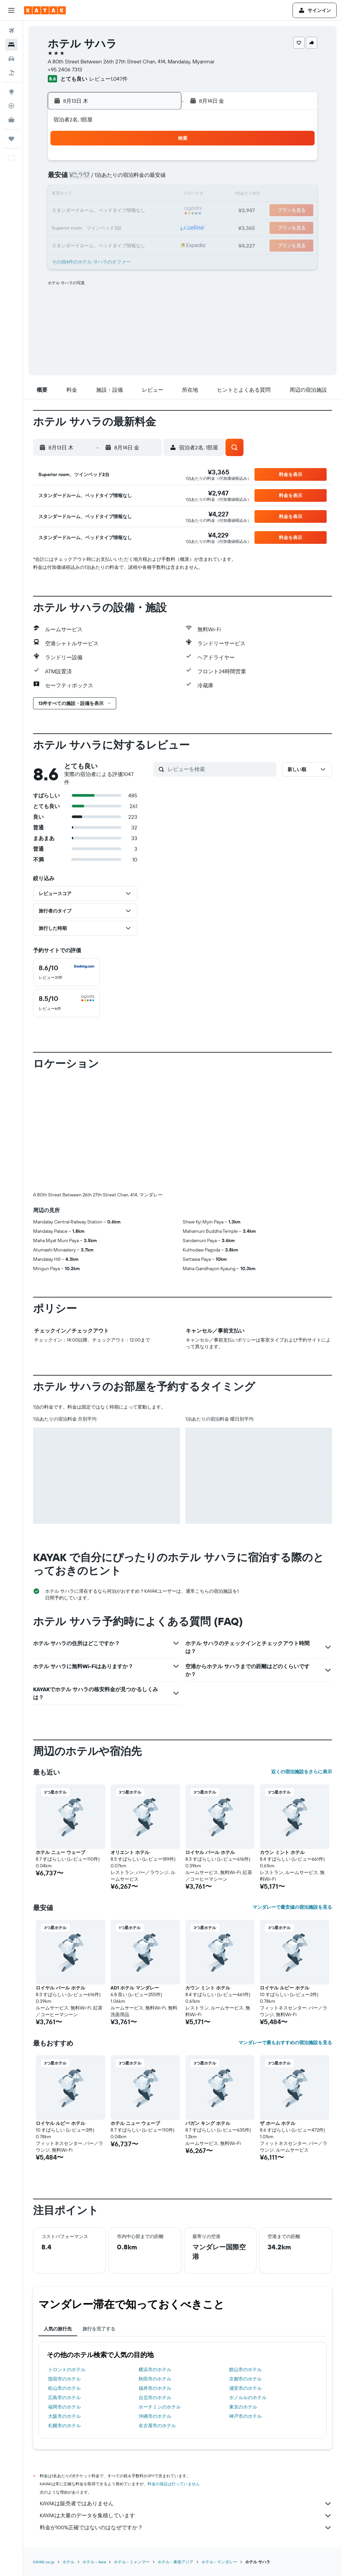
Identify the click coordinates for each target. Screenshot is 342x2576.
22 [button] (160, 211)
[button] (11, 10)
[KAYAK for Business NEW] (11, 119)
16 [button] (63, 211)
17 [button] (79, 211)
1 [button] (160, 162)
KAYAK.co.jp (43, 2561)
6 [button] (128, 178)
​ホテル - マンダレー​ (219, 2561)
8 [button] (160, 178)
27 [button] (128, 227)
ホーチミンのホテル (160, 2407)
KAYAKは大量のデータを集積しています (186, 2516)
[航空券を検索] (11, 30)
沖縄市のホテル (155, 2416)
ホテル (68, 2561)
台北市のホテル (155, 2398)
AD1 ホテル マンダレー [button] (135, 1988)
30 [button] (63, 243)
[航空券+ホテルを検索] (11, 72)
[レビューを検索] (220, 769)
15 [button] (160, 195)
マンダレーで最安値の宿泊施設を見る (292, 1907)
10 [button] (80, 195)
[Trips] (11, 138)
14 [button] (144, 195)
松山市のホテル (64, 2388)
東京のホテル (243, 2407)
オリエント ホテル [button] (130, 1852)
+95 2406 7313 (65, 69)
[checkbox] (66, 972)
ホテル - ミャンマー (132, 2561)
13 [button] (128, 195)
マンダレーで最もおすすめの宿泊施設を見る (285, 2043)
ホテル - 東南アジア (175, 2561)
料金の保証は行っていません (174, 2483)
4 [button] (96, 178)
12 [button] (112, 195)
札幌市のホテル (64, 2426)
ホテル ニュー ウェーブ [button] (60, 1852)
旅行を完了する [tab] (98, 2329)
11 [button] (96, 195)
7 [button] (144, 178)
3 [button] (79, 178)
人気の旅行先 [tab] (58, 2329)
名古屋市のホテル (157, 2426)
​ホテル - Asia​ (94, 2561)
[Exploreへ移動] (11, 91)
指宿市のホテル (64, 2379)
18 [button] (96, 211)
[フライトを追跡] (11, 105)
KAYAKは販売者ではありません (186, 2504)
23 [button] (64, 227)
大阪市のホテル (64, 2416)
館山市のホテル (245, 2369)
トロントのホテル (67, 2369)
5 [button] (112, 178)
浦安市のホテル (245, 2388)
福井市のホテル (155, 2388)
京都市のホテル (245, 2379)
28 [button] (144, 227)
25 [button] (96, 227)
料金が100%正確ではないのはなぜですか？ (186, 2528)
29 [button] (160, 227)
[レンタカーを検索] (11, 58)
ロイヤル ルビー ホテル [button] (284, 1988)
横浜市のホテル (155, 2369)
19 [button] (112, 211)
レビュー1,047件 (108, 78)
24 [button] (80, 227)
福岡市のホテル (64, 2407)
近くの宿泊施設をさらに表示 (301, 1772)
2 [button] (63, 178)
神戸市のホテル (245, 2416)
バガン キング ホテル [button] (207, 2123)
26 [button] (112, 227)
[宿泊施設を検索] (11, 44)
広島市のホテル (64, 2398)
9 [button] (63, 195)
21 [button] (144, 211)
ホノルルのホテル (248, 2398)
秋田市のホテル (155, 2379)
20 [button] (128, 211)
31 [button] (79, 243)
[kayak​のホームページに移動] (45, 10)
